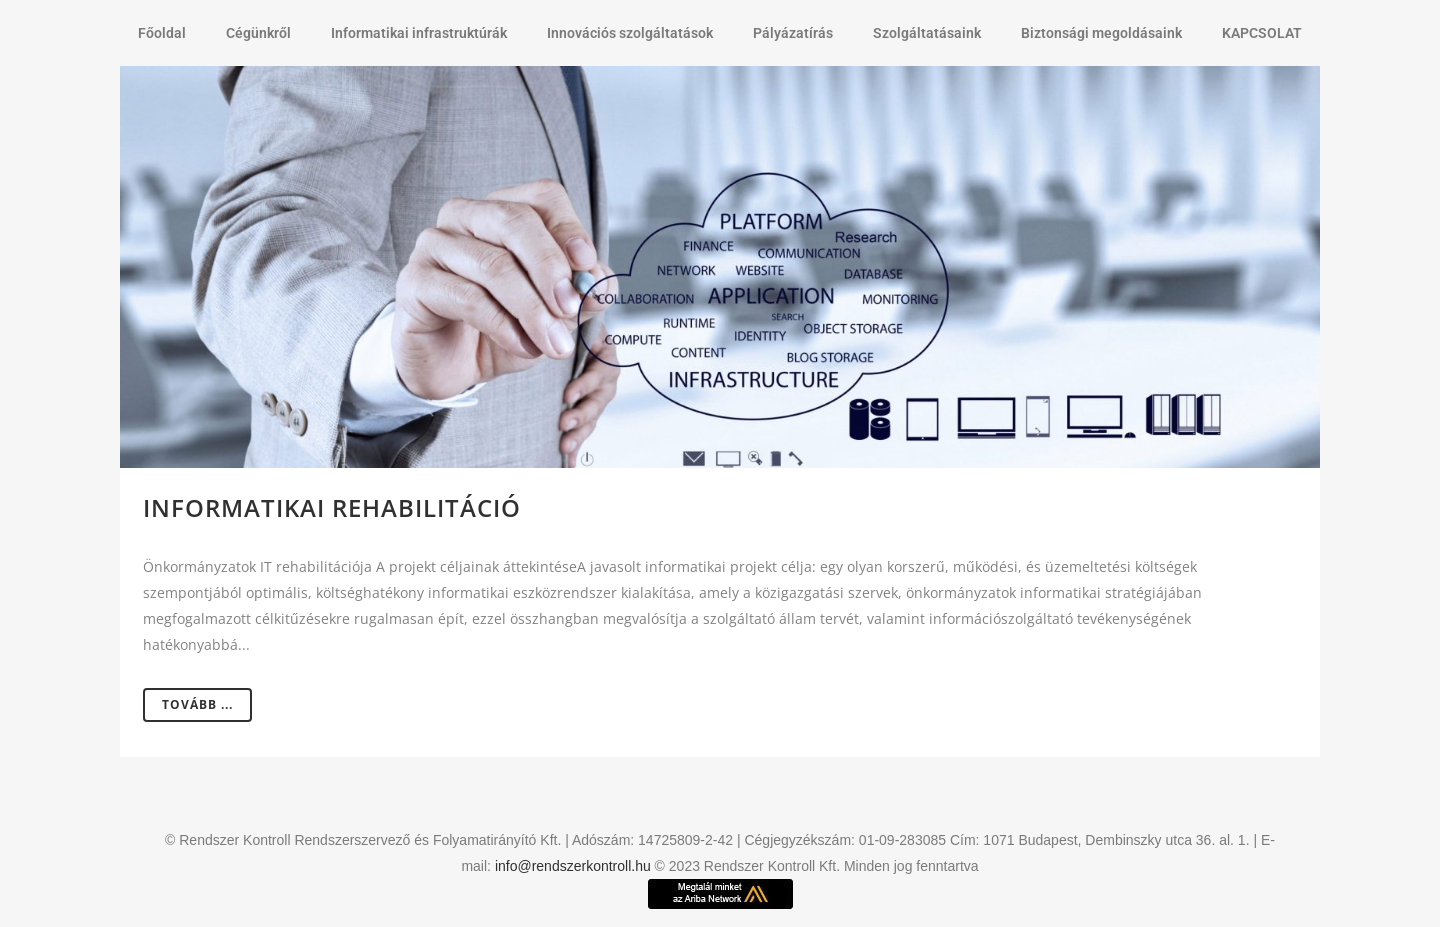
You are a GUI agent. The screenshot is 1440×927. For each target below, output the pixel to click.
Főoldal (162, 33)
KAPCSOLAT (1262, 33)
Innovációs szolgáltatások (630, 33)
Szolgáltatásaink (927, 33)
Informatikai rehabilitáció (332, 507)
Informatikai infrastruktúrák (419, 33)
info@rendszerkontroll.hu (573, 866)
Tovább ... (197, 704)
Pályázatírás (793, 33)
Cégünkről (258, 33)
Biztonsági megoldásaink (1101, 33)
